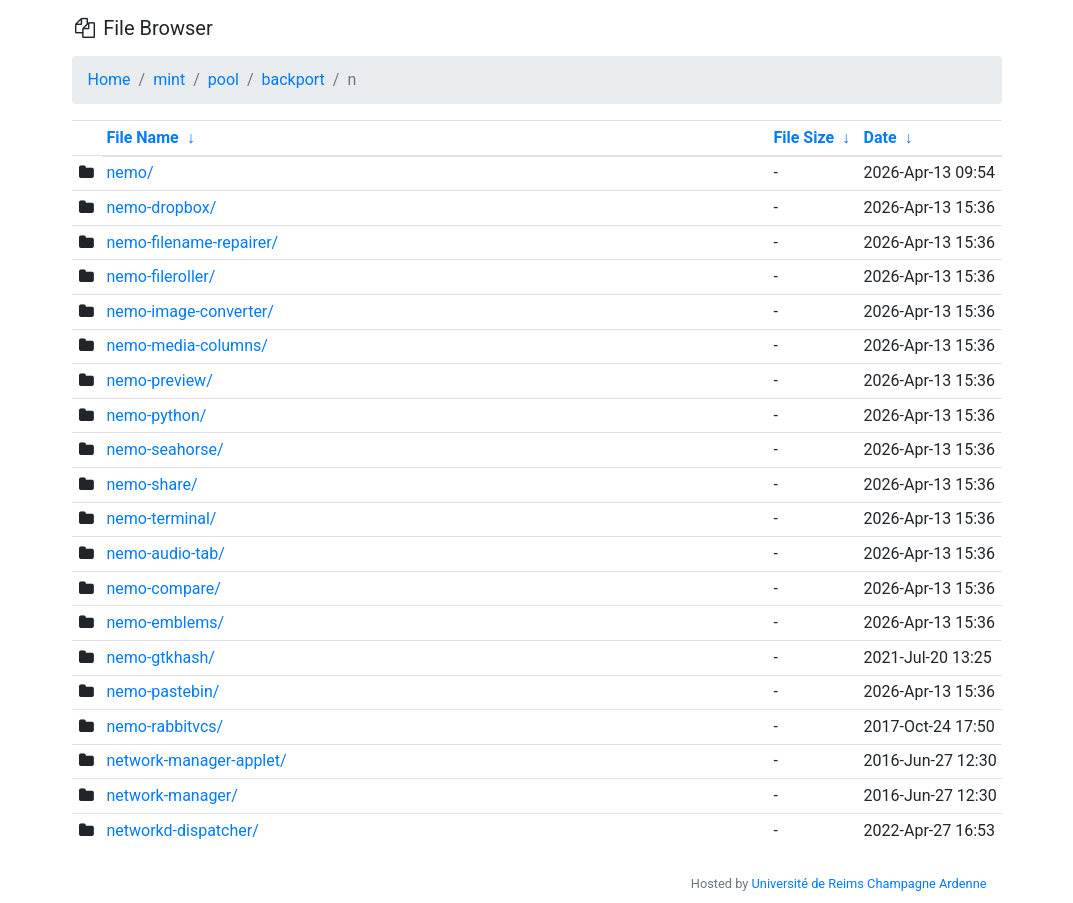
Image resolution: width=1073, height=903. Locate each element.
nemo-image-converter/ (189, 311)
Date (880, 137)
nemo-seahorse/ (164, 449)
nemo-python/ (156, 415)
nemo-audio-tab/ (165, 553)
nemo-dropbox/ (161, 207)
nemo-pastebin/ (162, 691)
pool (223, 79)
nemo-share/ (151, 484)
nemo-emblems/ (165, 622)
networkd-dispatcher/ (182, 830)
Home (109, 79)
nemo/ (129, 172)
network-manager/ (171, 795)
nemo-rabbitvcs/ (164, 726)
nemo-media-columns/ (186, 345)
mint (169, 79)
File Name (142, 137)
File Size (803, 137)
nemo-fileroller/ (160, 276)
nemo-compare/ (163, 588)
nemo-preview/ (159, 380)
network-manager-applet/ (196, 760)
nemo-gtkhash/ (160, 657)
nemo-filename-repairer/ (192, 242)
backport (293, 79)
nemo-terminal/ (161, 518)
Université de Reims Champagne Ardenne (869, 883)
